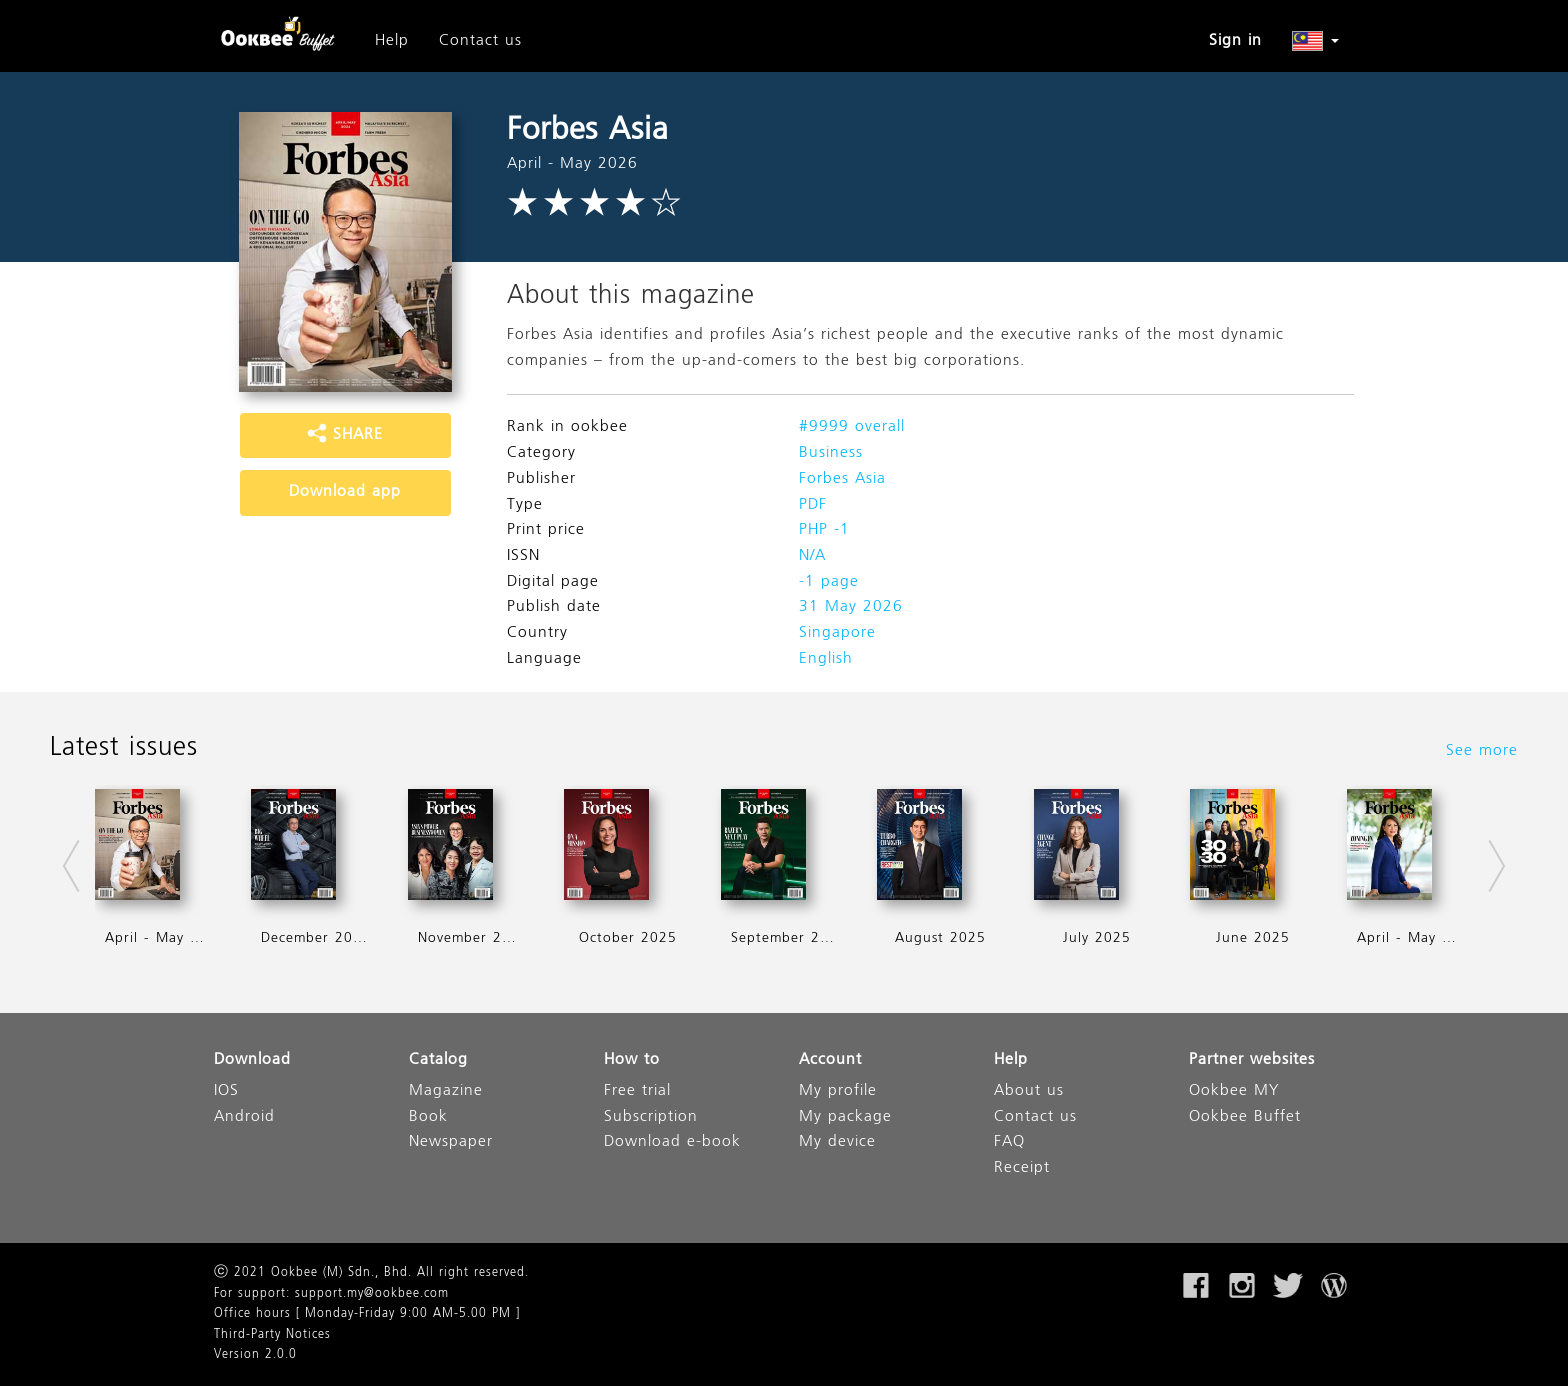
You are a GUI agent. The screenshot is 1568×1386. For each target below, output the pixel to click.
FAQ (1009, 1142)
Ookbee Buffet (1245, 1117)
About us (1029, 1091)
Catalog (438, 1060)
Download (252, 1060)
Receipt (1022, 1168)
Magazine (446, 1091)
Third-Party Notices (272, 1335)
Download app (345, 492)
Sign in (1235, 41)
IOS (226, 1091)
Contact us (480, 41)
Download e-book (672, 1142)
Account (830, 1060)
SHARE (345, 435)
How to (632, 1060)
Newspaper (451, 1142)
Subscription (651, 1117)
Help (392, 41)
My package (845, 1117)
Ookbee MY (1234, 1091)
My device (837, 1142)
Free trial (637, 1091)
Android (244, 1117)
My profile (838, 1091)
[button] (1315, 41)
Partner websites (1252, 1060)
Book (428, 1117)
